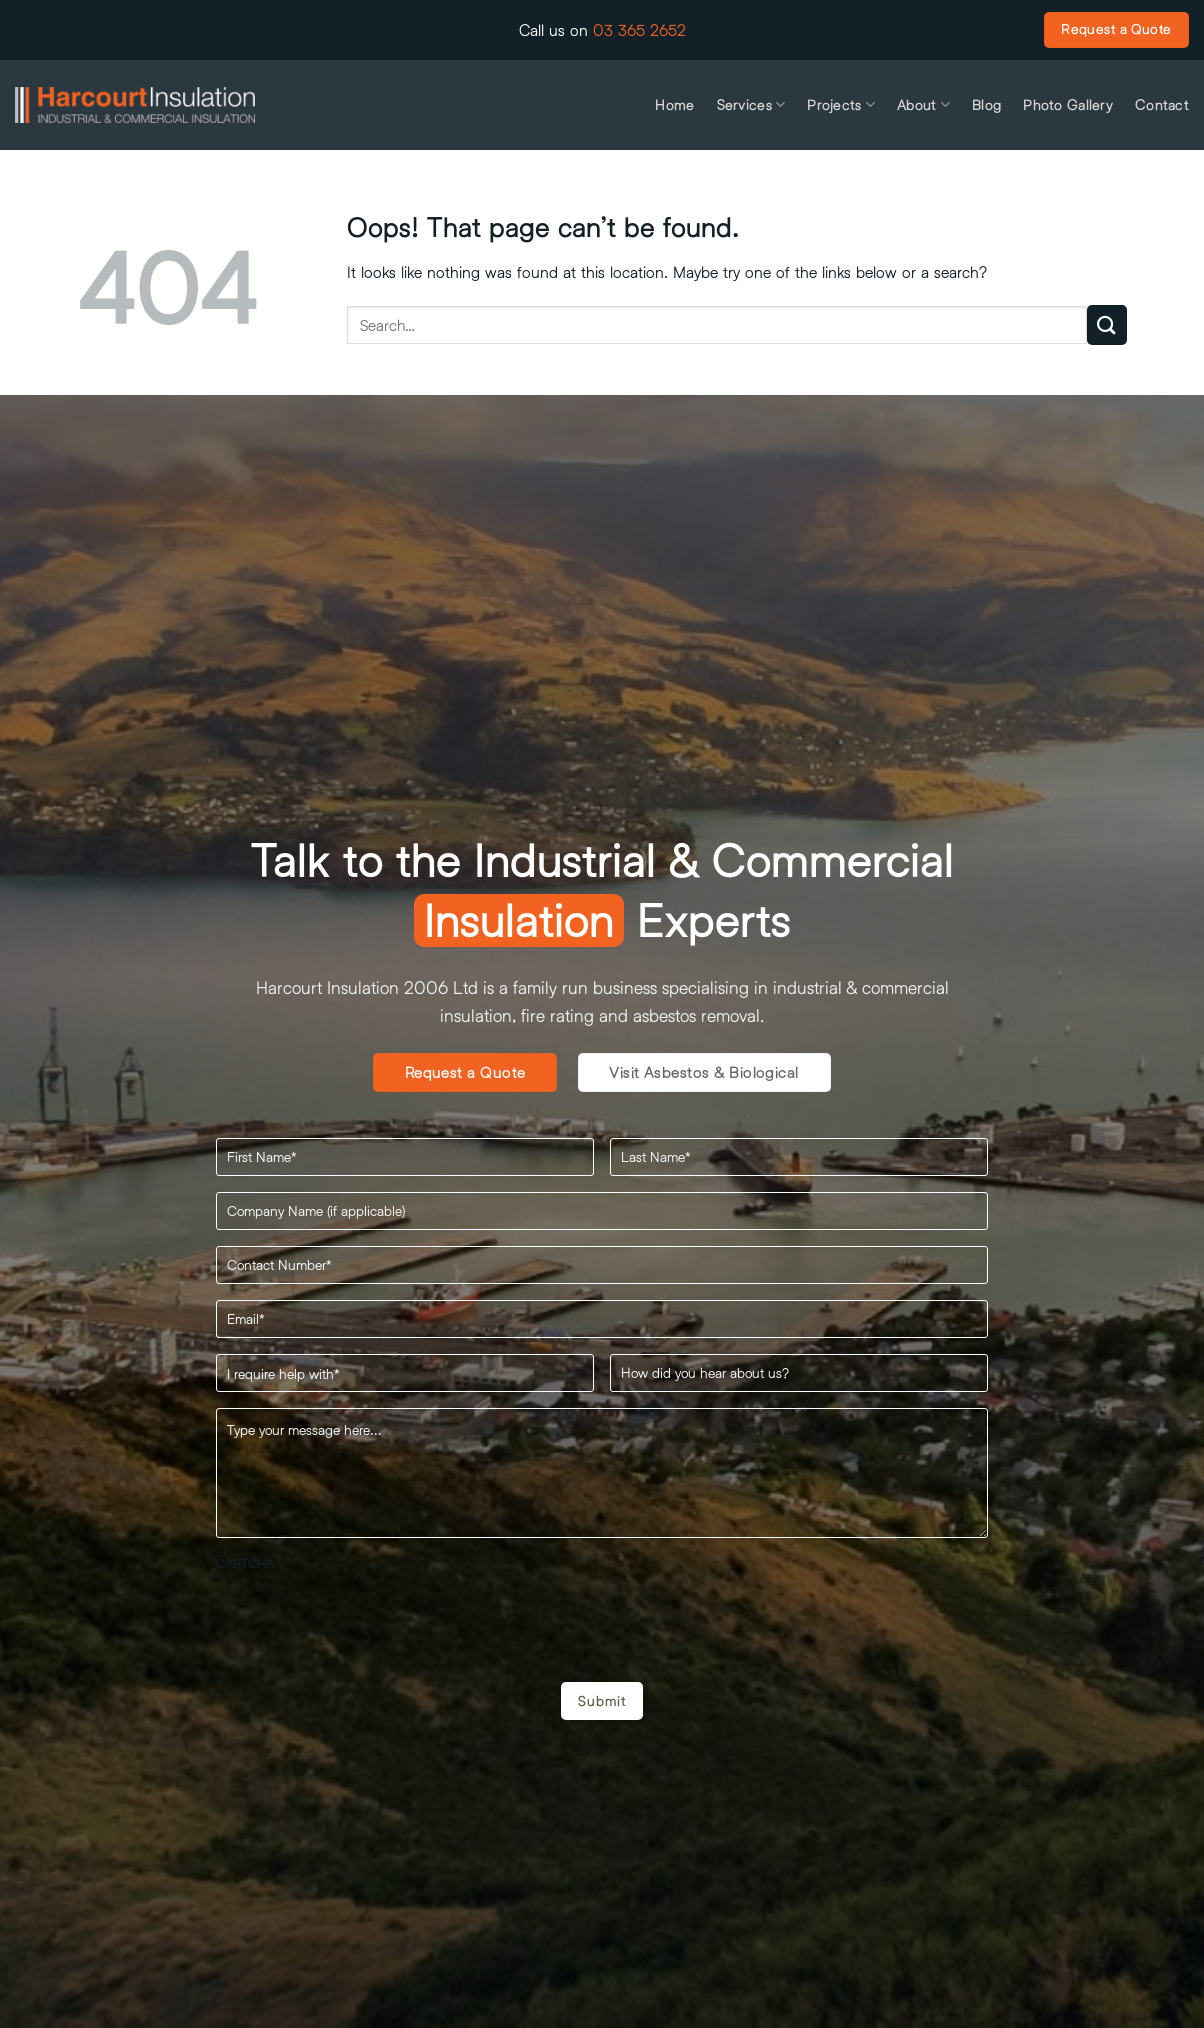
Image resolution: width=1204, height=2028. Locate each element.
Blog (986, 105)
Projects (841, 104)
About (923, 104)
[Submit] (1107, 324)
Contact (1162, 105)
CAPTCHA (245, 1563)
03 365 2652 (639, 29)
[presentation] (368, 1619)
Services (751, 104)
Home (674, 105)
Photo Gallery (1068, 105)
